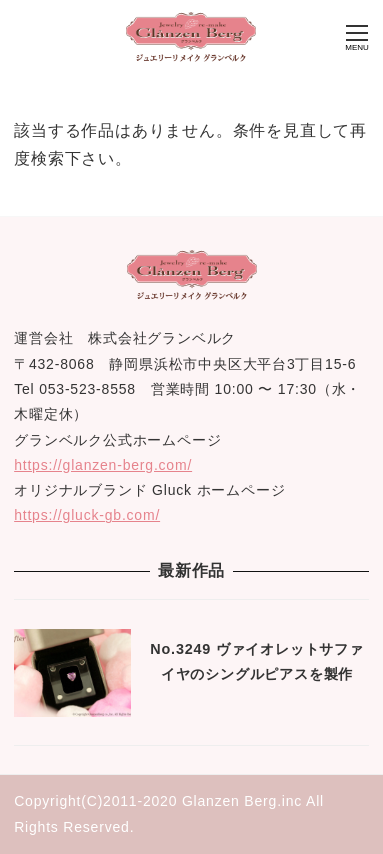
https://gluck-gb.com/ (87, 515)
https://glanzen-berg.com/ (103, 465)
